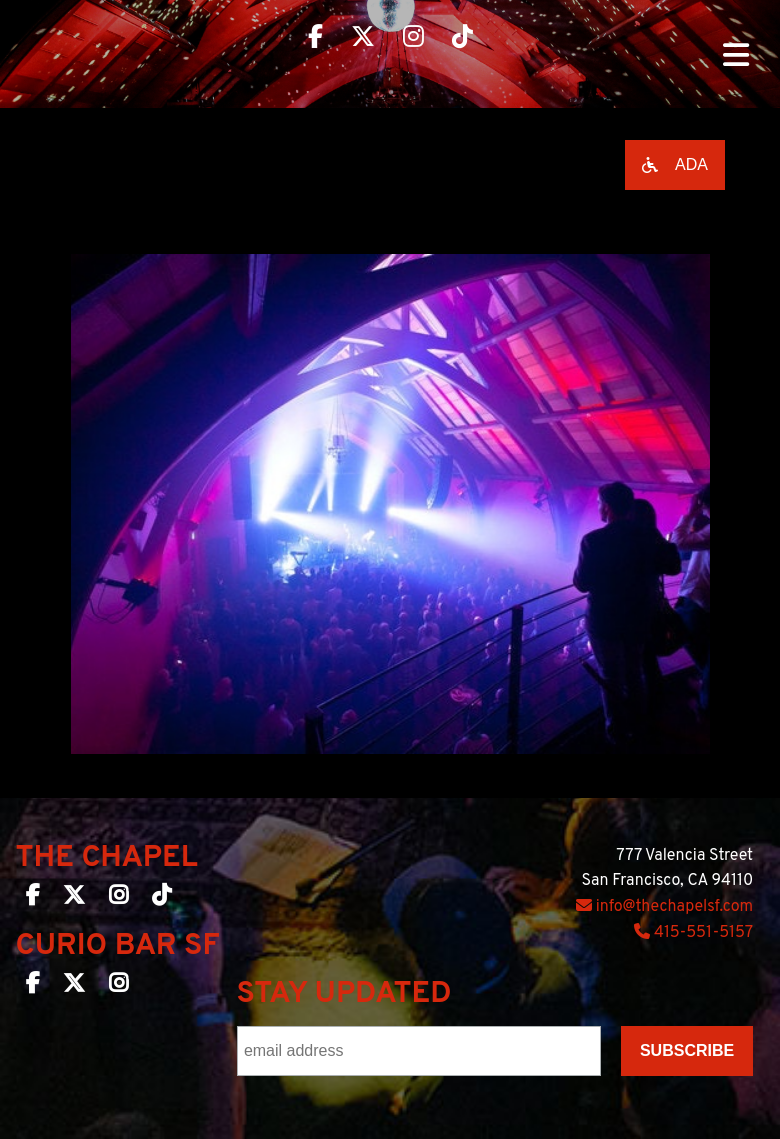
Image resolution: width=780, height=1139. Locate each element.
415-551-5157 (693, 933)
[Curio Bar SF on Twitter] (74, 987)
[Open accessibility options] (675, 165)
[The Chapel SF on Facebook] (33, 899)
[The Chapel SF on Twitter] (74, 899)
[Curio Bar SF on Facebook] (33, 987)
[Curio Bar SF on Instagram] (118, 987)
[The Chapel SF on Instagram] (118, 899)
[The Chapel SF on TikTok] (161, 899)
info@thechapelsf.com (664, 907)
